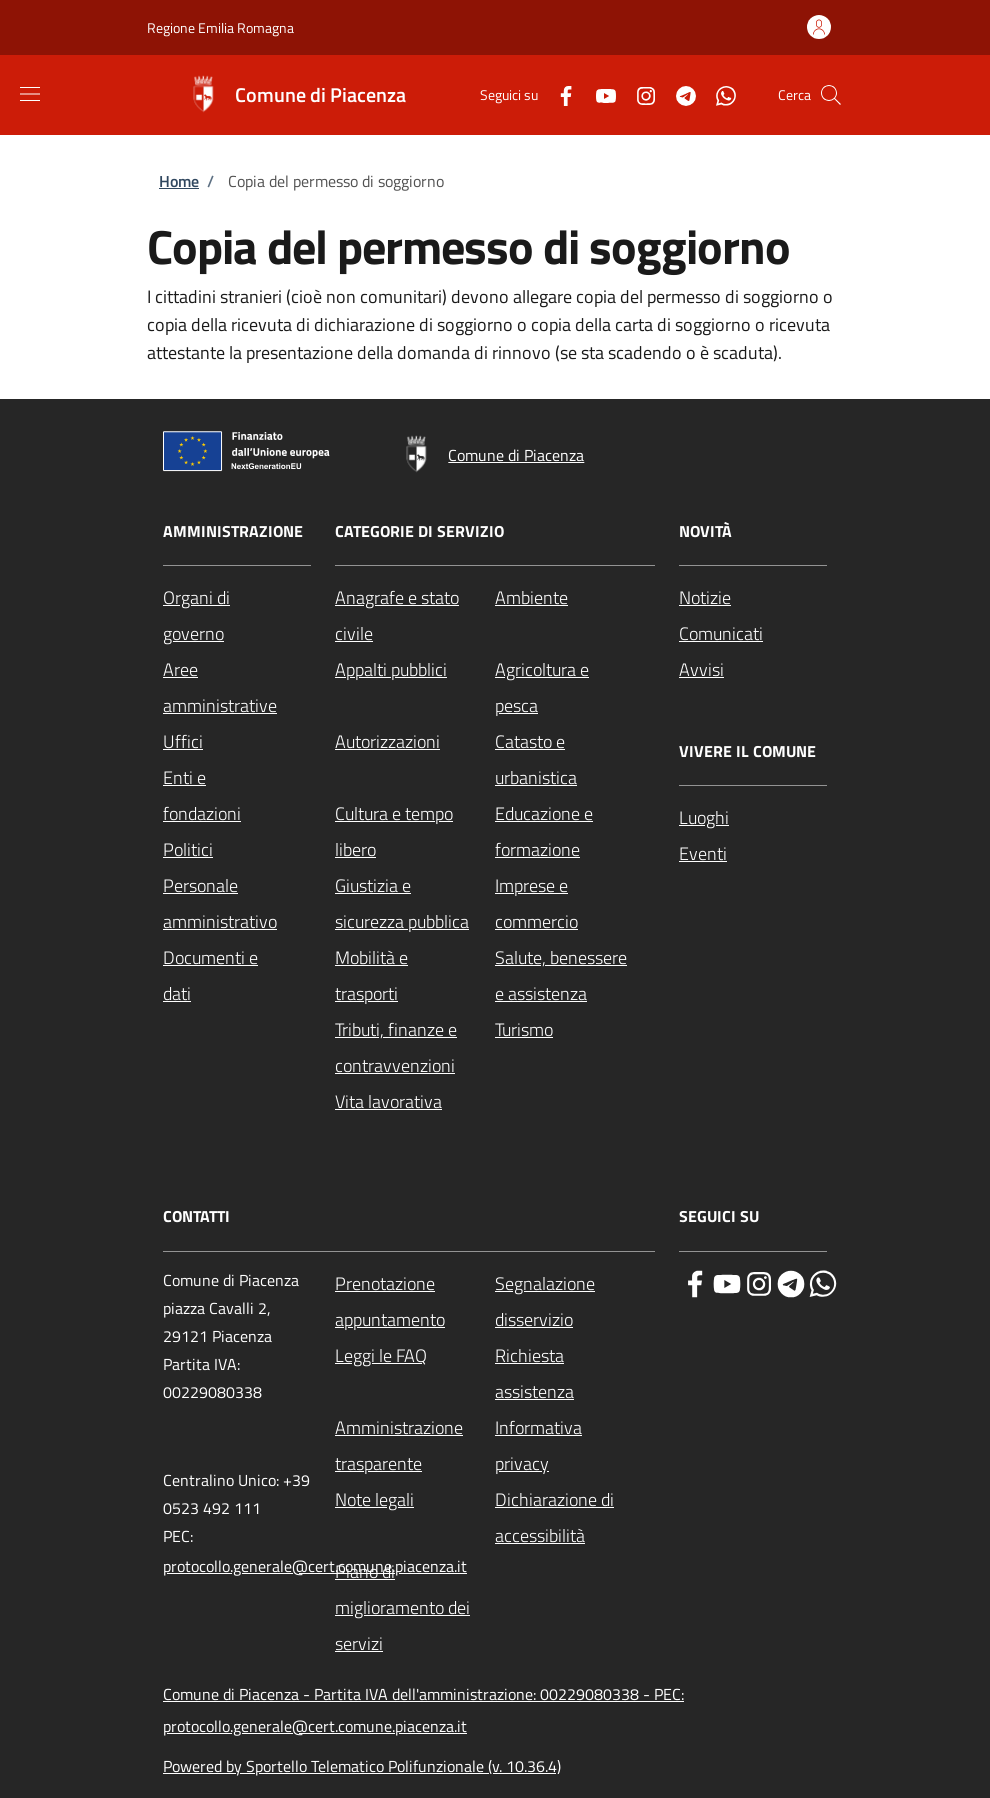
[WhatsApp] (718, 94)
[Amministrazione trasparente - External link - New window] (415, 1446)
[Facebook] (558, 94)
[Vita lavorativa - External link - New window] (415, 1102)
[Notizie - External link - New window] (753, 598)
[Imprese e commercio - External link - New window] (575, 904)
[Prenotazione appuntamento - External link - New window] (415, 1302)
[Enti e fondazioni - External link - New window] (237, 796)
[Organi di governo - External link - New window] (237, 616)
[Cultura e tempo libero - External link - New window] (415, 832)
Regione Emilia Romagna (220, 27)
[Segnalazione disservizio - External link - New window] (575, 1302)
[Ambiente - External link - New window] (575, 598)
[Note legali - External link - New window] (415, 1500)
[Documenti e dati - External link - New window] (237, 976)
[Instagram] (638, 94)
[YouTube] (598, 94)
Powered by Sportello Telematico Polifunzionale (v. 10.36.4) (362, 1766)
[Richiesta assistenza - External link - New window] (575, 1374)
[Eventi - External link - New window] (753, 854)
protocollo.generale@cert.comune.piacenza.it (315, 1566)
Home (179, 181)
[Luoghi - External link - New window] (753, 818)
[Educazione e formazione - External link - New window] (575, 832)
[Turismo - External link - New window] (575, 1030)
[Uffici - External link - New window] (237, 742)
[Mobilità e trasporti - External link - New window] (415, 976)
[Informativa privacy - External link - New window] (575, 1446)
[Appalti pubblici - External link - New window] (415, 670)
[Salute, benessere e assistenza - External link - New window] (575, 976)
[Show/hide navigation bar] (30, 94)
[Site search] (831, 95)
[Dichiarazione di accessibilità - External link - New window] (575, 1518)
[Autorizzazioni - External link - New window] (415, 742)
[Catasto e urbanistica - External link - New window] (575, 760)
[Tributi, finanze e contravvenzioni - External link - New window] (415, 1048)
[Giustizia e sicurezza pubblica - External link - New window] (415, 904)
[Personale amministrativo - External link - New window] (237, 904)
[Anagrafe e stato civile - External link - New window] (415, 616)
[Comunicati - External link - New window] (753, 634)
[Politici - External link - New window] (237, 850)
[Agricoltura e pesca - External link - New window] (575, 688)
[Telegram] (678, 94)
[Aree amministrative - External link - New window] (237, 688)
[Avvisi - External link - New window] (753, 670)
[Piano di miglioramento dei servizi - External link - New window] (415, 1608)
